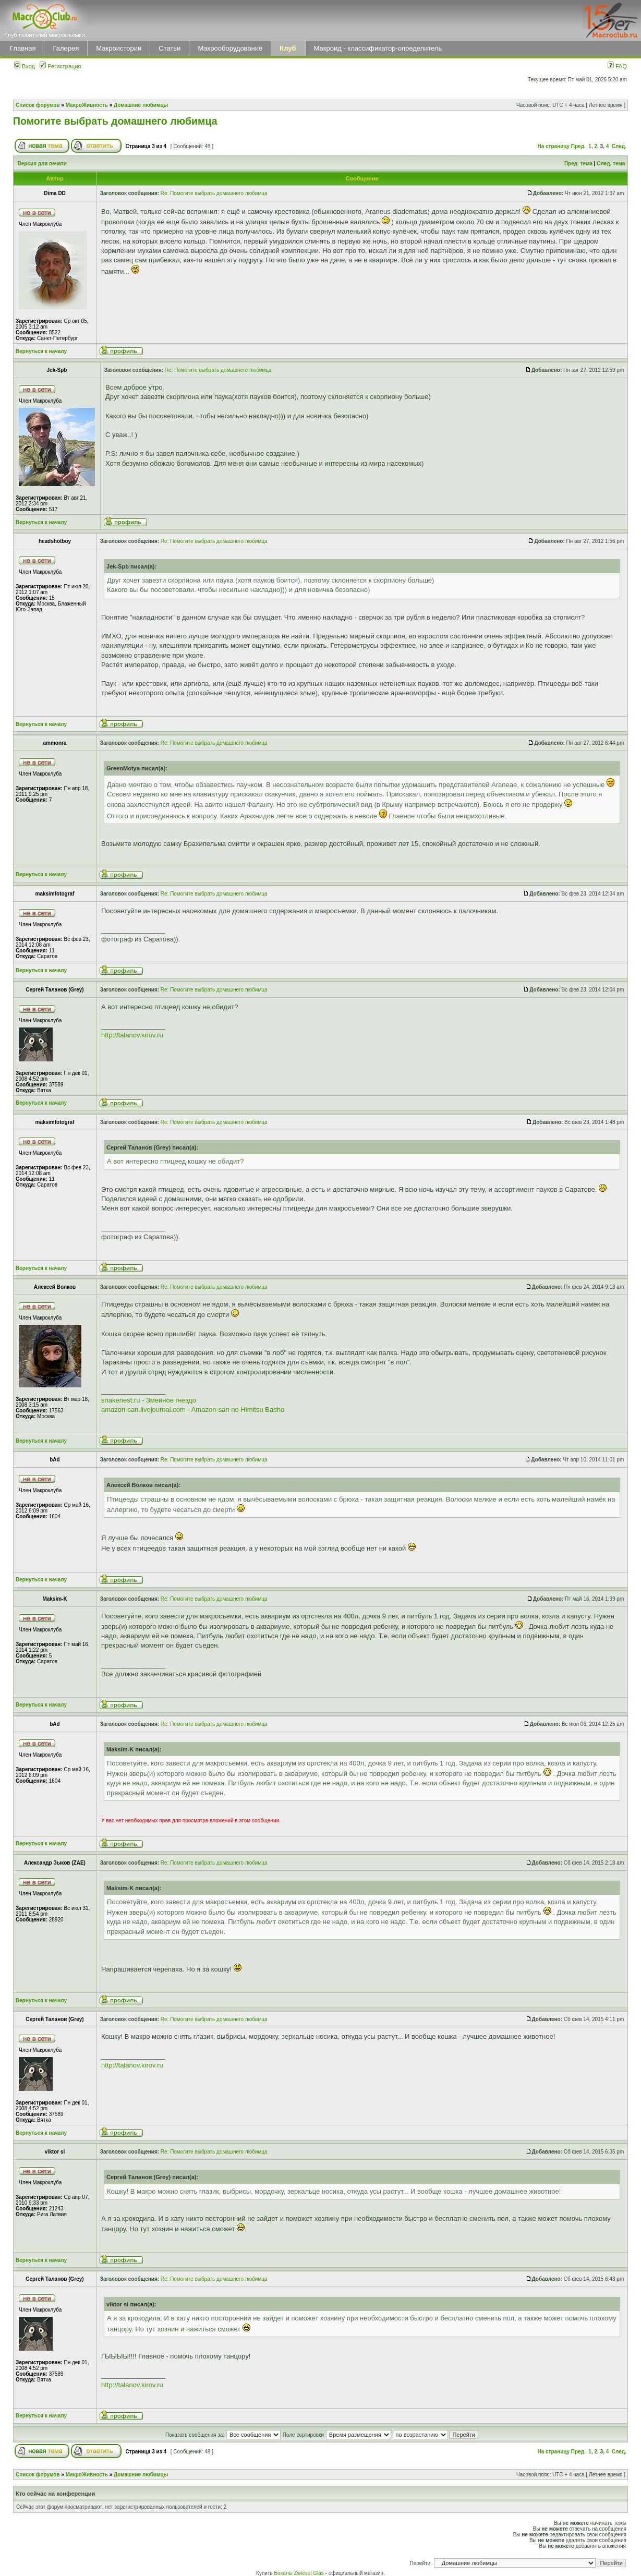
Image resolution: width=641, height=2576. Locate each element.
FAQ (617, 66)
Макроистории (118, 48)
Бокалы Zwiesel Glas (299, 2573)
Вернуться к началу (41, 351)
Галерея (66, 48)
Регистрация (60, 66)
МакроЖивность (87, 105)
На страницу (553, 146)
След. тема (611, 163)
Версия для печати (42, 163)
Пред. (578, 146)
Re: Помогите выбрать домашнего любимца (214, 193)
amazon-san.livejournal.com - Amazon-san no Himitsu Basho (192, 1409)
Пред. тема (578, 163)
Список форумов (38, 105)
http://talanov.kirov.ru (132, 1035)
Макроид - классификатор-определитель (378, 48)
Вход (24, 66)
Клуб (288, 48)
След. (619, 146)
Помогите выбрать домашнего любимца (115, 121)
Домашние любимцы (141, 105)
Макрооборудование (230, 48)
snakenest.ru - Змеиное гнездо (148, 1400)
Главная (22, 48)
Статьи (169, 48)
